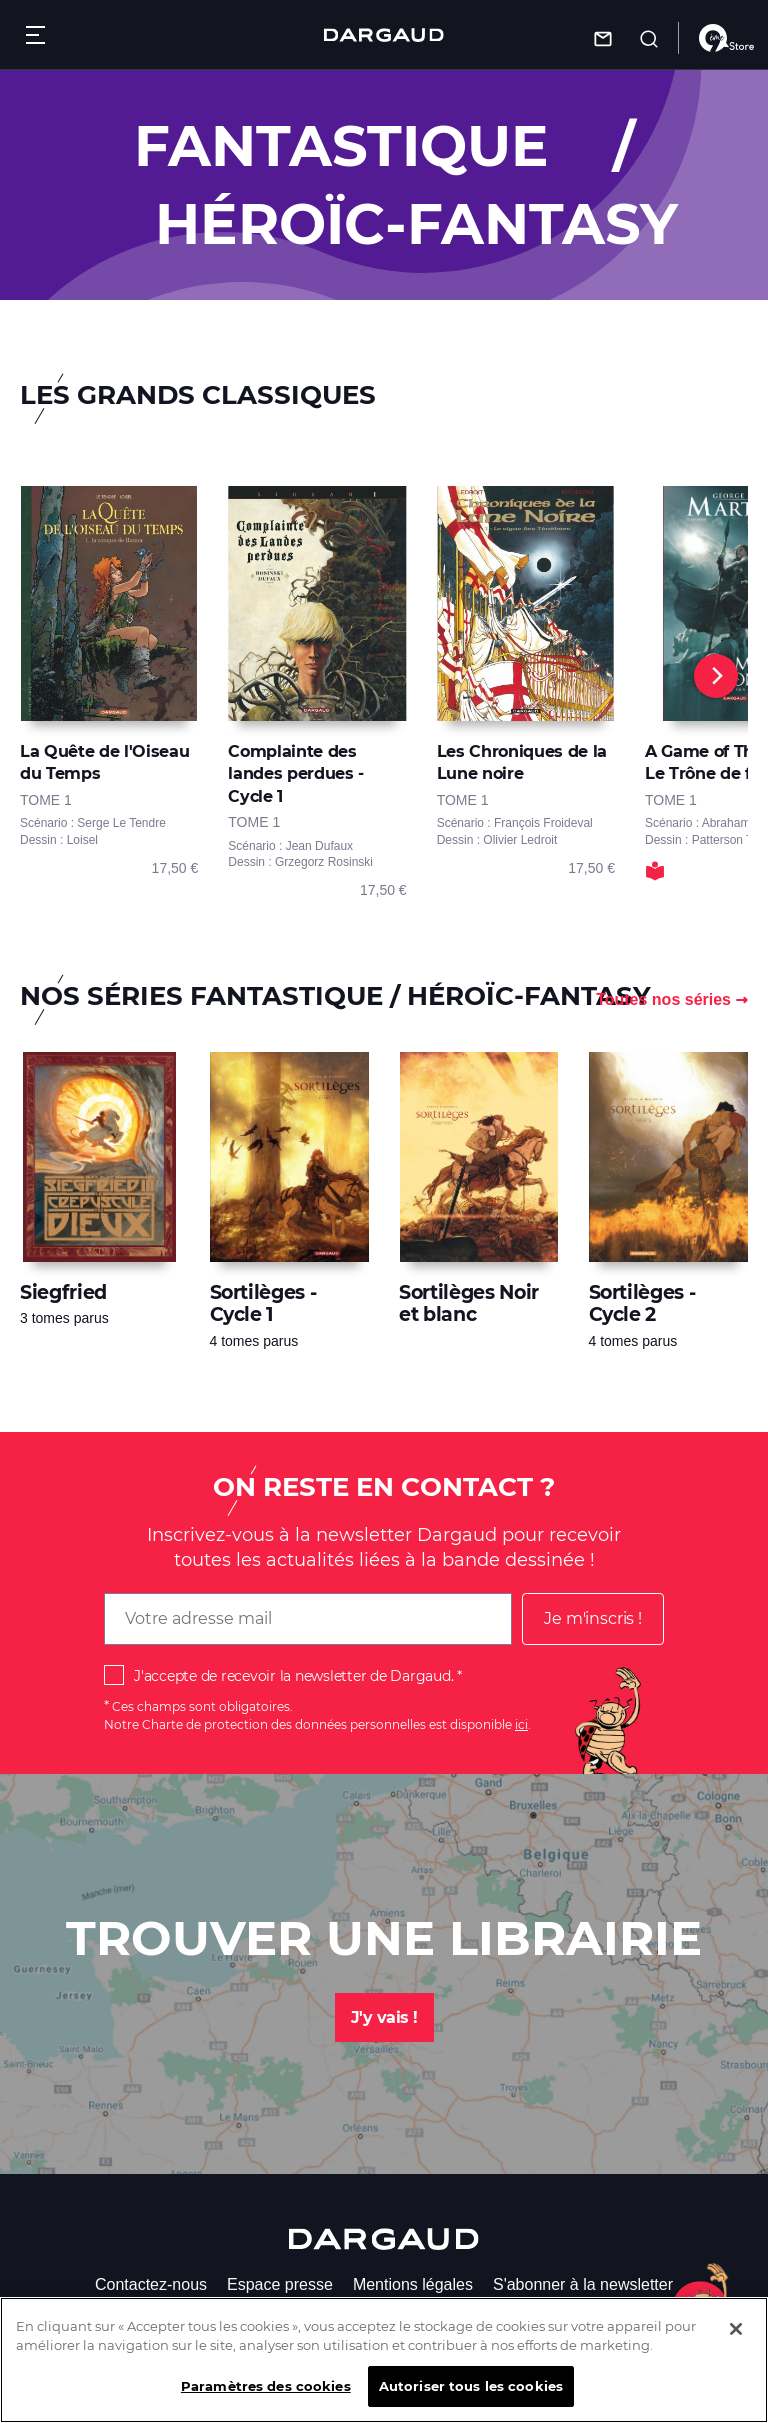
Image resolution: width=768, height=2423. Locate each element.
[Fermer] (736, 2347)
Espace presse (280, 2284)
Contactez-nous (151, 2284)
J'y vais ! (384, 2017)
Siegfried (63, 1292)
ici (521, 1724)
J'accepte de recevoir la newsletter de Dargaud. (293, 1676)
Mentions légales (413, 2284)
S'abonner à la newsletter (583, 2284)
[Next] (716, 676)
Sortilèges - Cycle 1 (263, 1303)
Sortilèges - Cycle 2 (642, 1303)
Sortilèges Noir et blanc (469, 1303)
